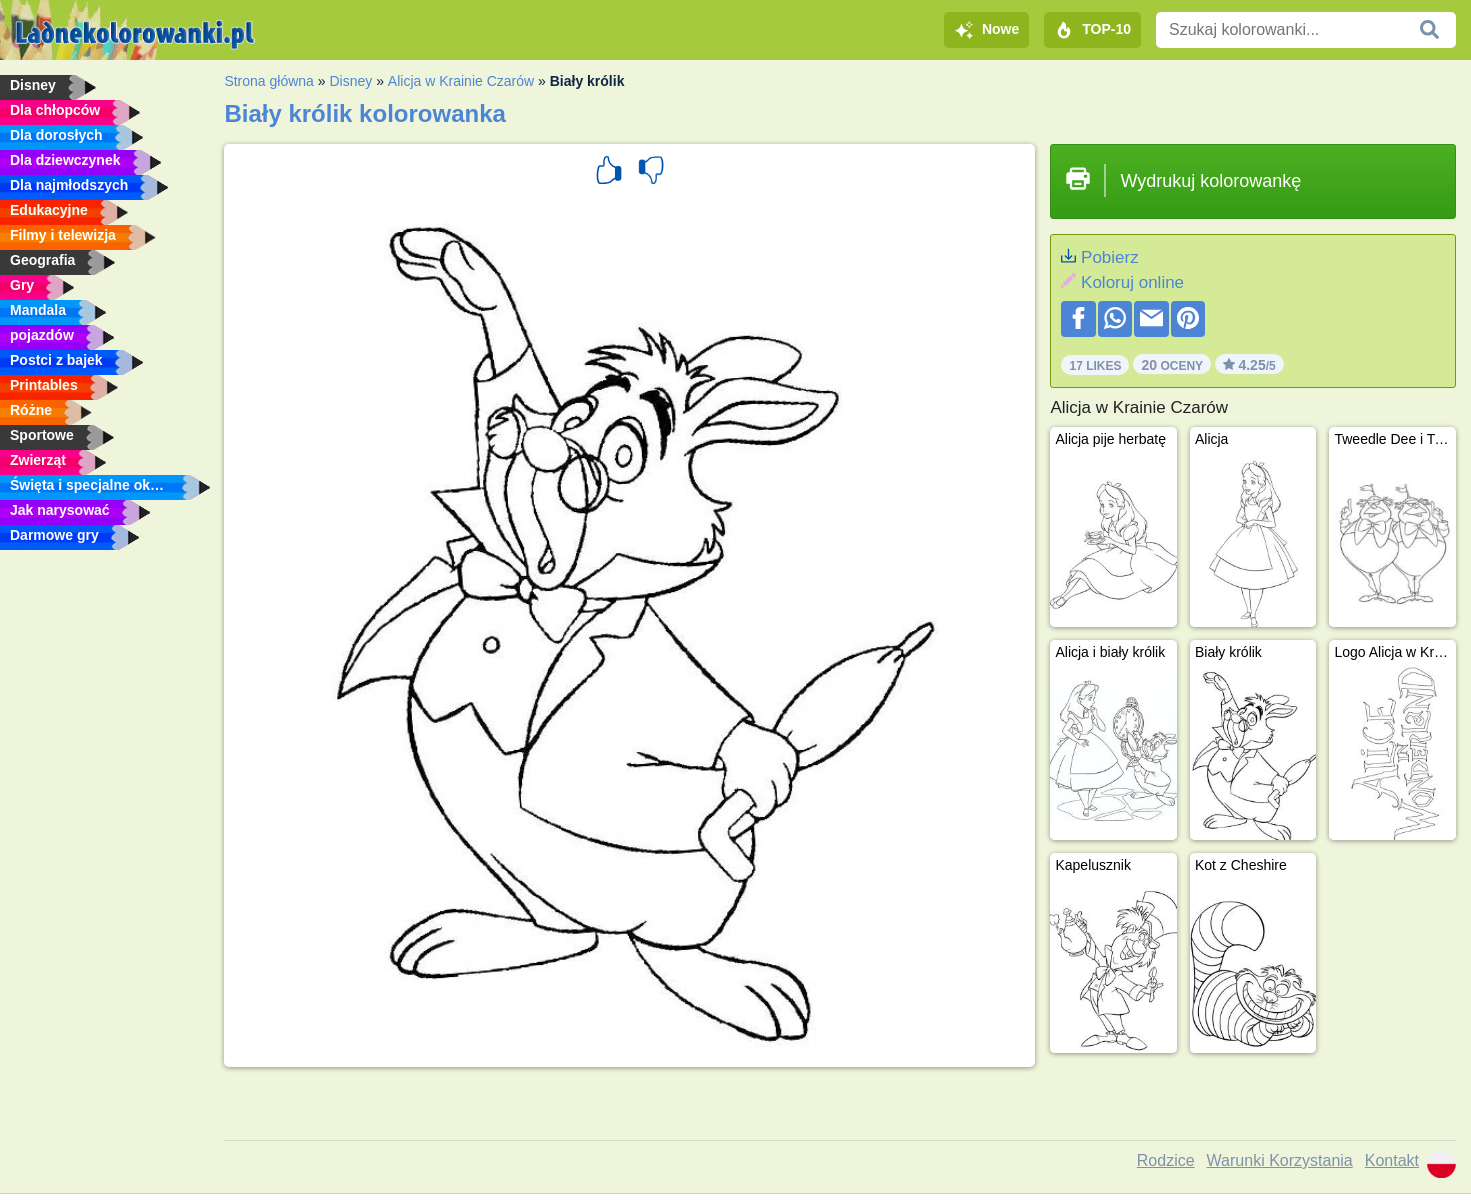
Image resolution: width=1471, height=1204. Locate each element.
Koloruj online (1132, 282)
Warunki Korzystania (1280, 1160)
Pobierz (1110, 257)
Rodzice (1166, 1160)
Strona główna (269, 81)
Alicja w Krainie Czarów (461, 81)
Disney (350, 81)
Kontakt (1392, 1160)
